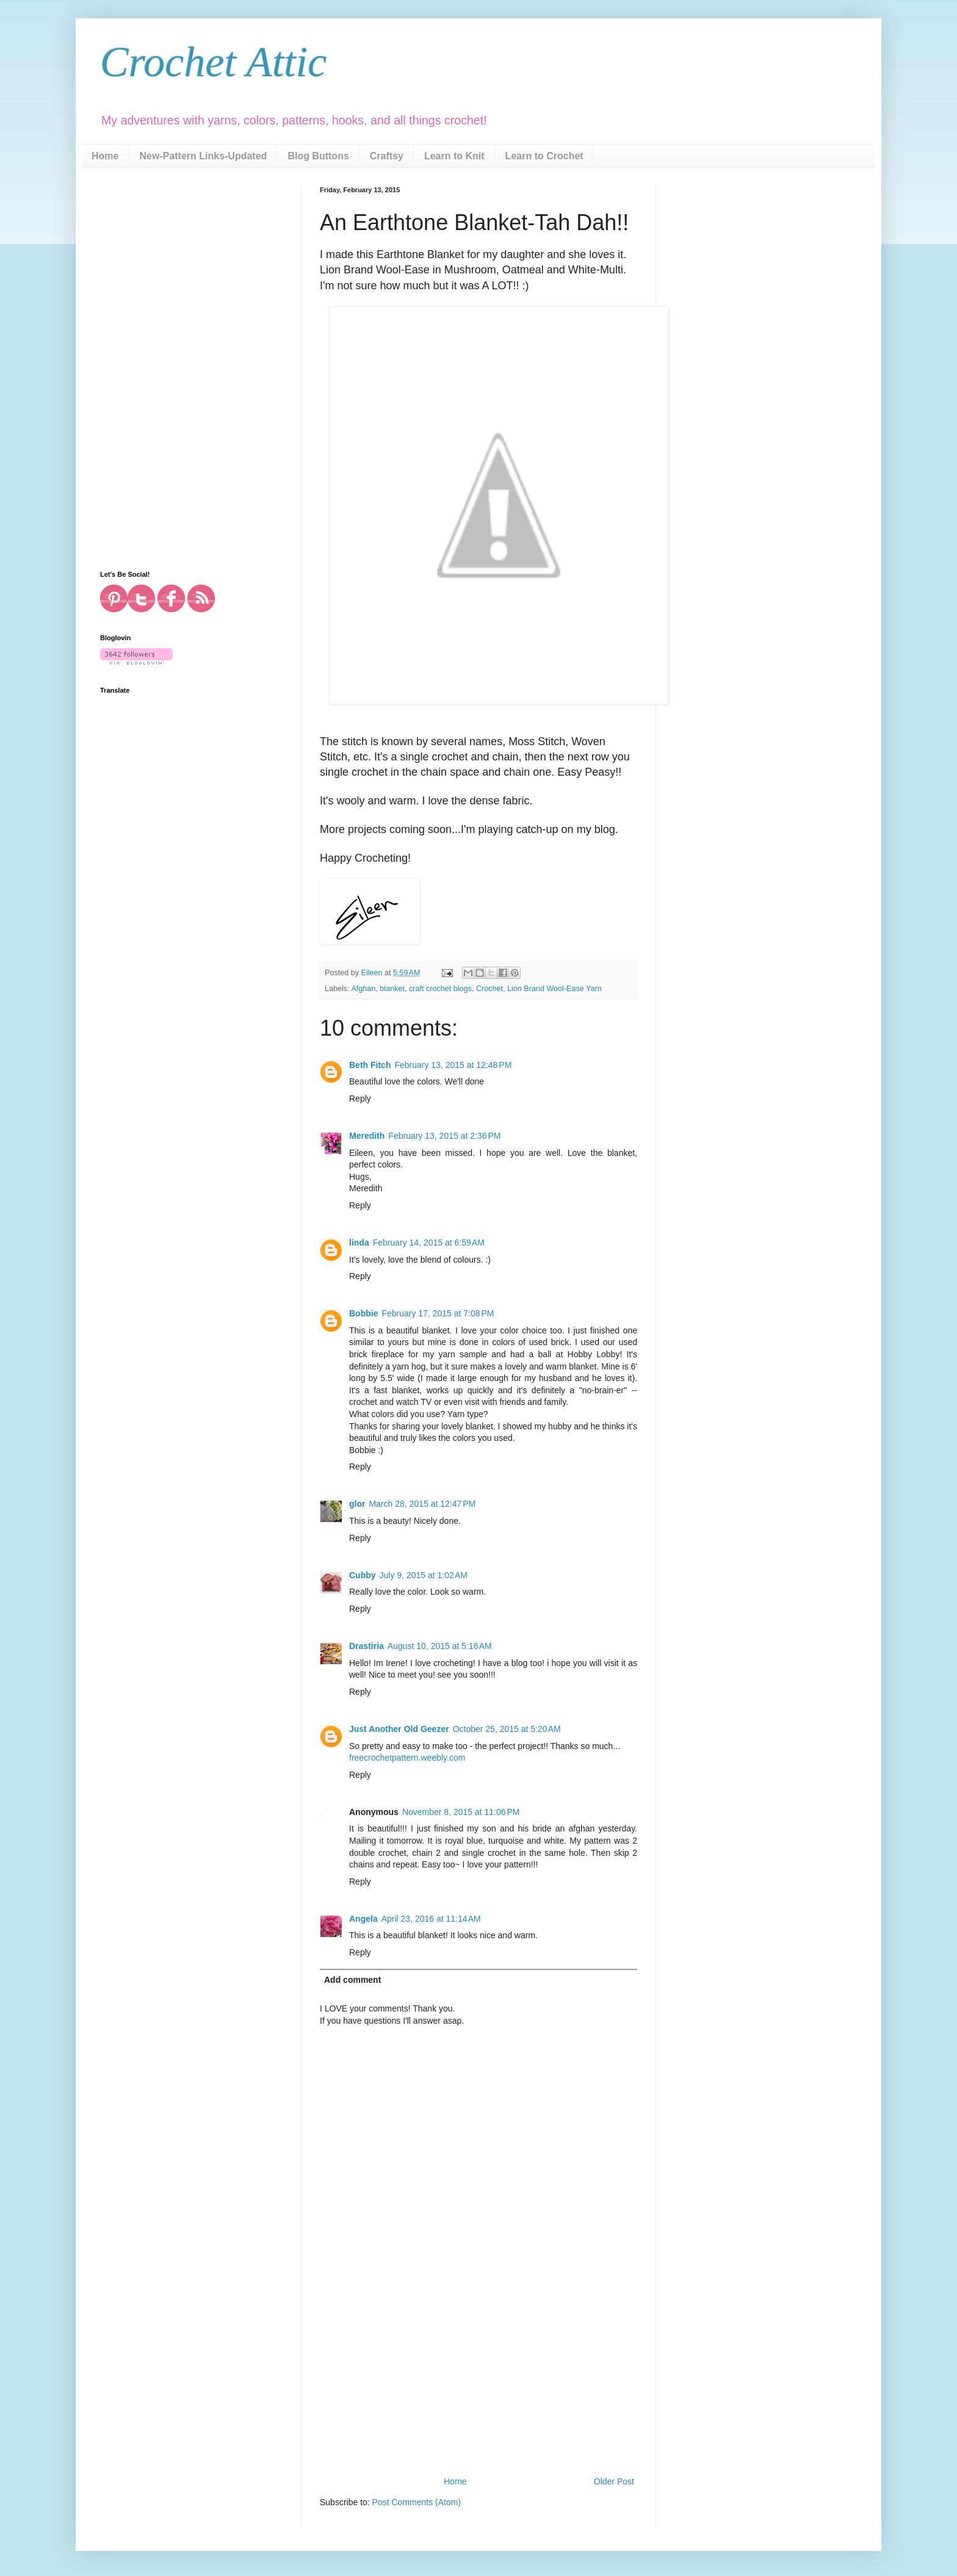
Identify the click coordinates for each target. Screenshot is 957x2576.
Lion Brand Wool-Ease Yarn (554, 988)
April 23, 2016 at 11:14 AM (431, 1919)
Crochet (489, 988)
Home (105, 156)
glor (357, 1504)
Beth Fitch (370, 1065)
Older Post (614, 2481)
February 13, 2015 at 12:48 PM (452, 1065)
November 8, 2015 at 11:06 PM (461, 1812)
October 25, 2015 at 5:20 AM (507, 1729)
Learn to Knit (454, 156)
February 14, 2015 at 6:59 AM (429, 1242)
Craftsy (386, 156)
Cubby (362, 1575)
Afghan (363, 988)
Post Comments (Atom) (416, 2502)
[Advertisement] (478, 2382)
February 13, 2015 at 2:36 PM (444, 1136)
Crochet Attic (213, 61)
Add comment (352, 1980)
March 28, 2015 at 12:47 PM (422, 1504)
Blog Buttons (317, 156)
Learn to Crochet (544, 156)
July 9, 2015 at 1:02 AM (424, 1575)
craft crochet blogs (440, 988)
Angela (363, 1919)
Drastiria (366, 1646)
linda (359, 1242)
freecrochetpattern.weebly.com (407, 1757)
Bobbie (363, 1313)
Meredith (367, 1136)
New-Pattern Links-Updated (203, 156)
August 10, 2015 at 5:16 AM (440, 1646)
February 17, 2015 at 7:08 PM (437, 1313)
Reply (360, 1098)
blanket (392, 988)
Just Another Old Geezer (399, 1729)
